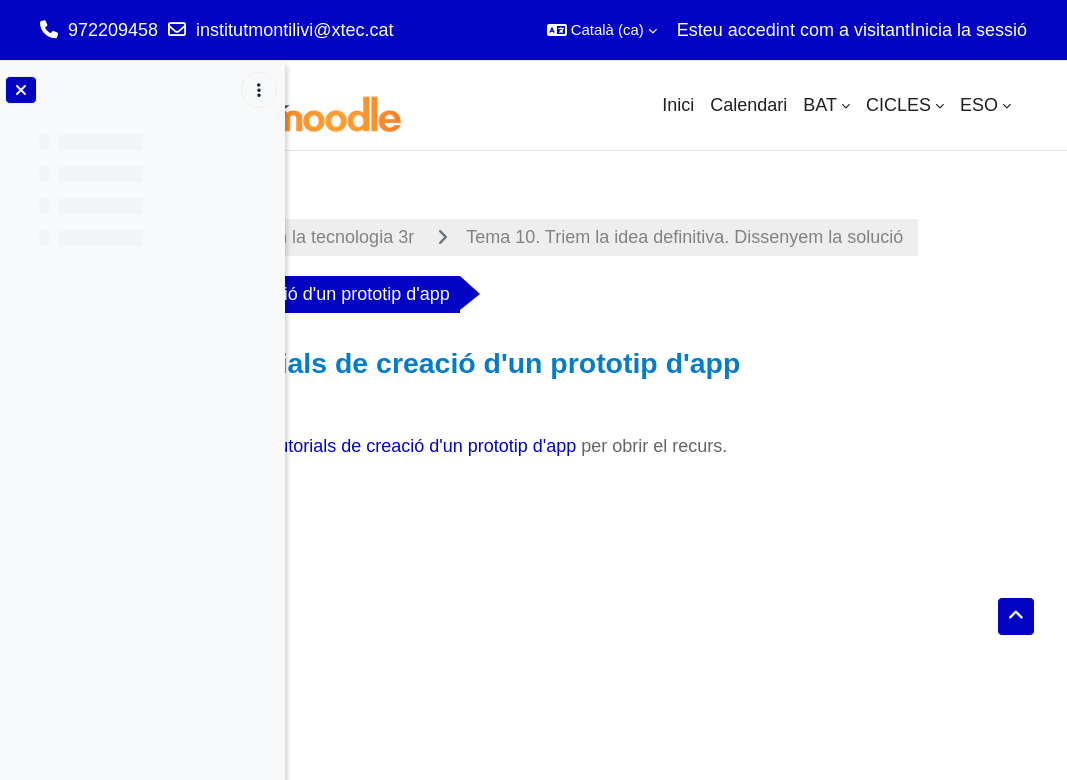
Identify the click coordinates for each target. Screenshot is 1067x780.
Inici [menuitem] (678, 105)
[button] (602, 30)
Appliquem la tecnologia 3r (530, 237)
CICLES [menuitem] (898, 105)
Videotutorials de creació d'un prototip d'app (624, 503)
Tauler (347, 237)
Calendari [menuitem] (748, 105)
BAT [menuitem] (820, 105)
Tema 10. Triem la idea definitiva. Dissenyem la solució (563, 294)
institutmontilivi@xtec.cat (294, 30)
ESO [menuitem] (979, 105)
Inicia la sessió (968, 30)
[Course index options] (259, 90)
